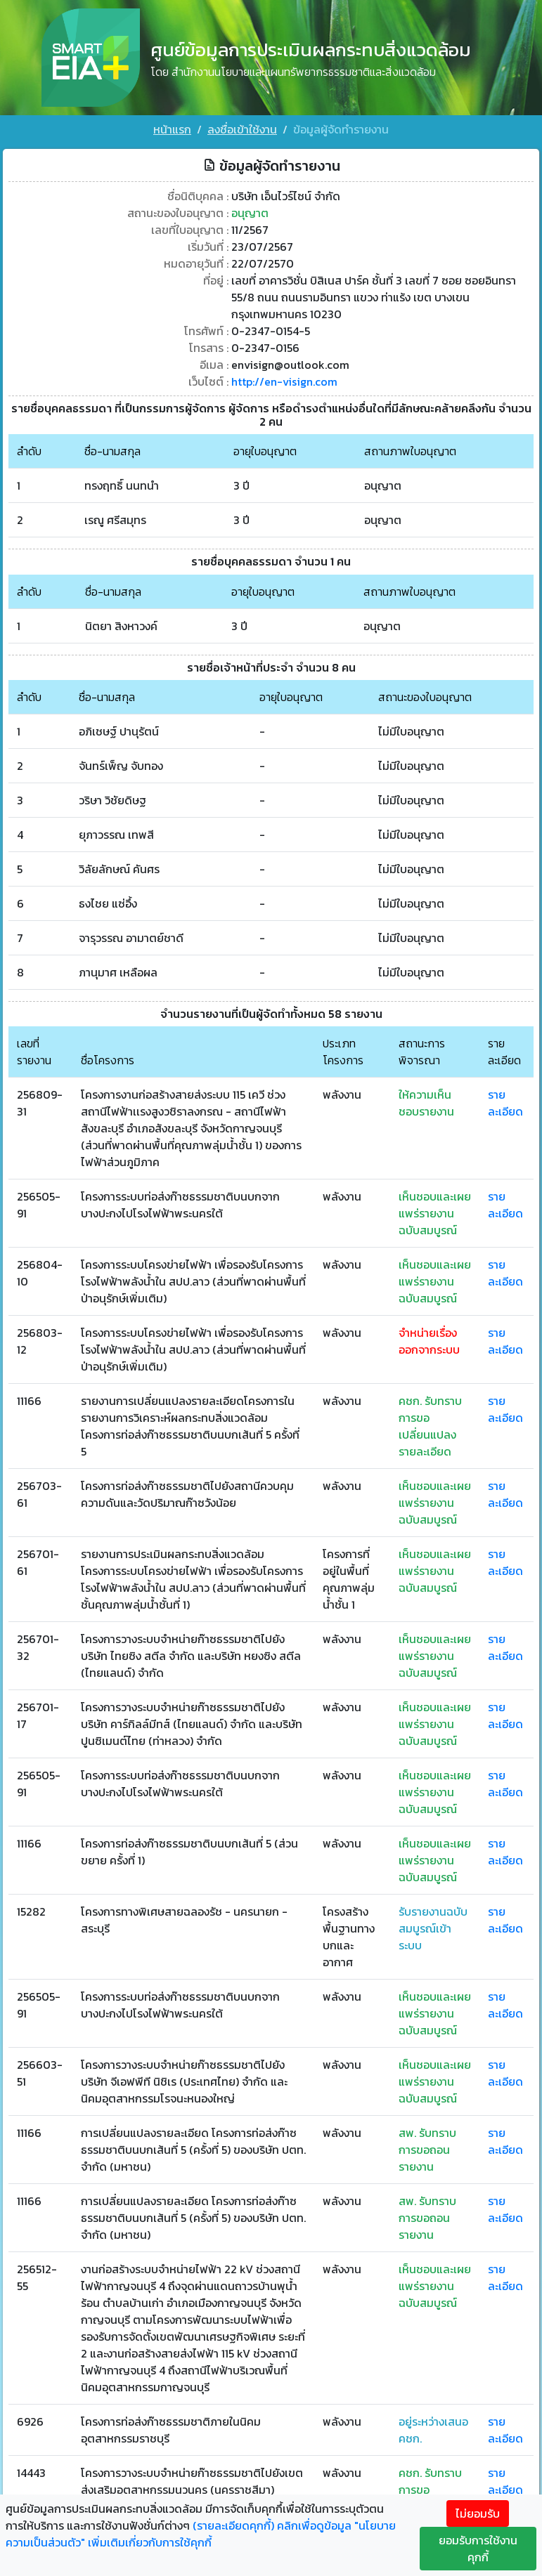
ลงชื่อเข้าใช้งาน (242, 129)
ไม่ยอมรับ (478, 2513)
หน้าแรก (172, 129)
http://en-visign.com (284, 381)
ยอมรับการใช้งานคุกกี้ (478, 2548)
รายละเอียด (505, 1103)
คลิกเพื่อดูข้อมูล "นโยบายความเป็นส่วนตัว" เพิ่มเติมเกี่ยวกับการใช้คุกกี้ (201, 2534)
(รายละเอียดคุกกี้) (233, 2525)
